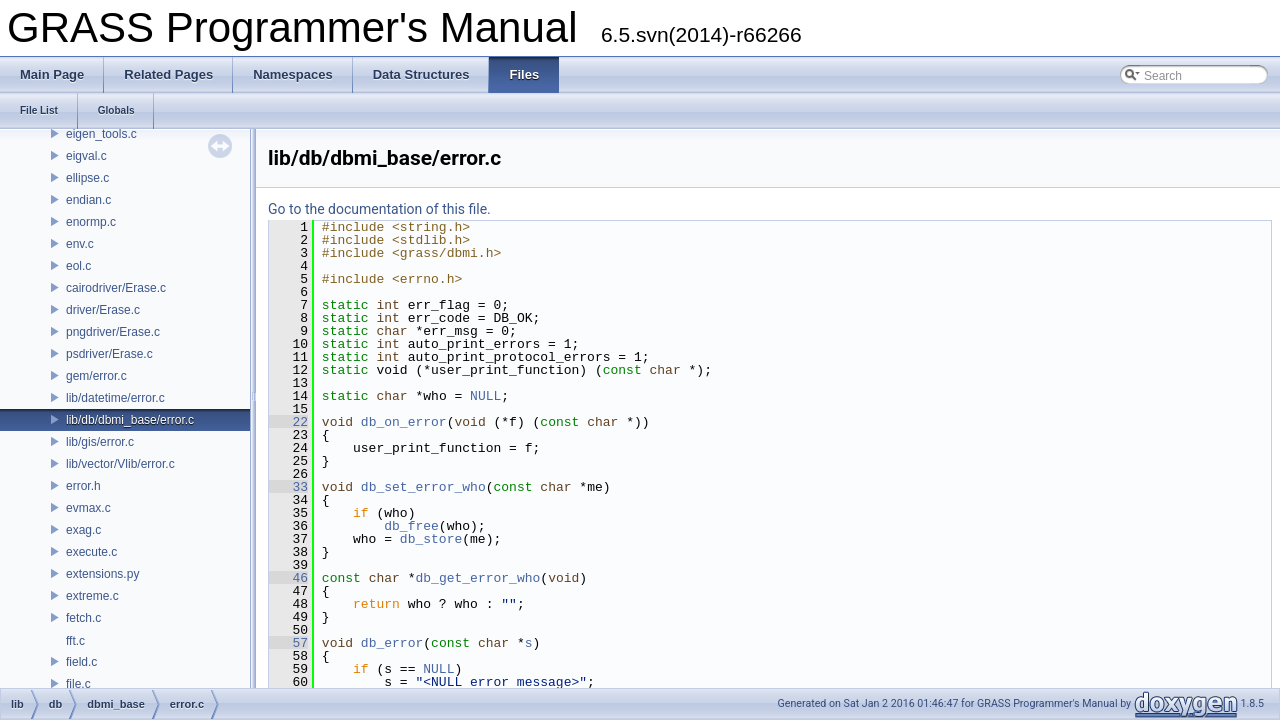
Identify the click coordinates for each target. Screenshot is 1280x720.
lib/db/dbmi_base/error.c (130, 420)
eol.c (78, 266)
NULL (485, 396)
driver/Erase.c (103, 310)
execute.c (91, 552)
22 (288, 422)
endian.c (88, 200)
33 (288, 487)
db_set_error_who (423, 487)
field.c (81, 662)
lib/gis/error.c (100, 442)
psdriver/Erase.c (109, 354)
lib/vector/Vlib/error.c (120, 464)
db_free (411, 526)
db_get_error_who (477, 578)
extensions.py (102, 574)
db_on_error (404, 422)
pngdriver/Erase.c (113, 332)
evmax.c (88, 508)
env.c (80, 244)
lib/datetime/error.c (115, 398)
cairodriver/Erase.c (116, 288)
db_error (392, 643)
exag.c (83, 530)
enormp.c (91, 222)
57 (288, 643)
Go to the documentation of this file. (379, 209)
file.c (78, 684)
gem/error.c (96, 376)
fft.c (75, 641)
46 (288, 578)
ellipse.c (87, 178)
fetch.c (83, 618)
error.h (83, 486)
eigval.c (86, 156)
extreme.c (92, 596)
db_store (431, 539)
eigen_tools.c (101, 134)
